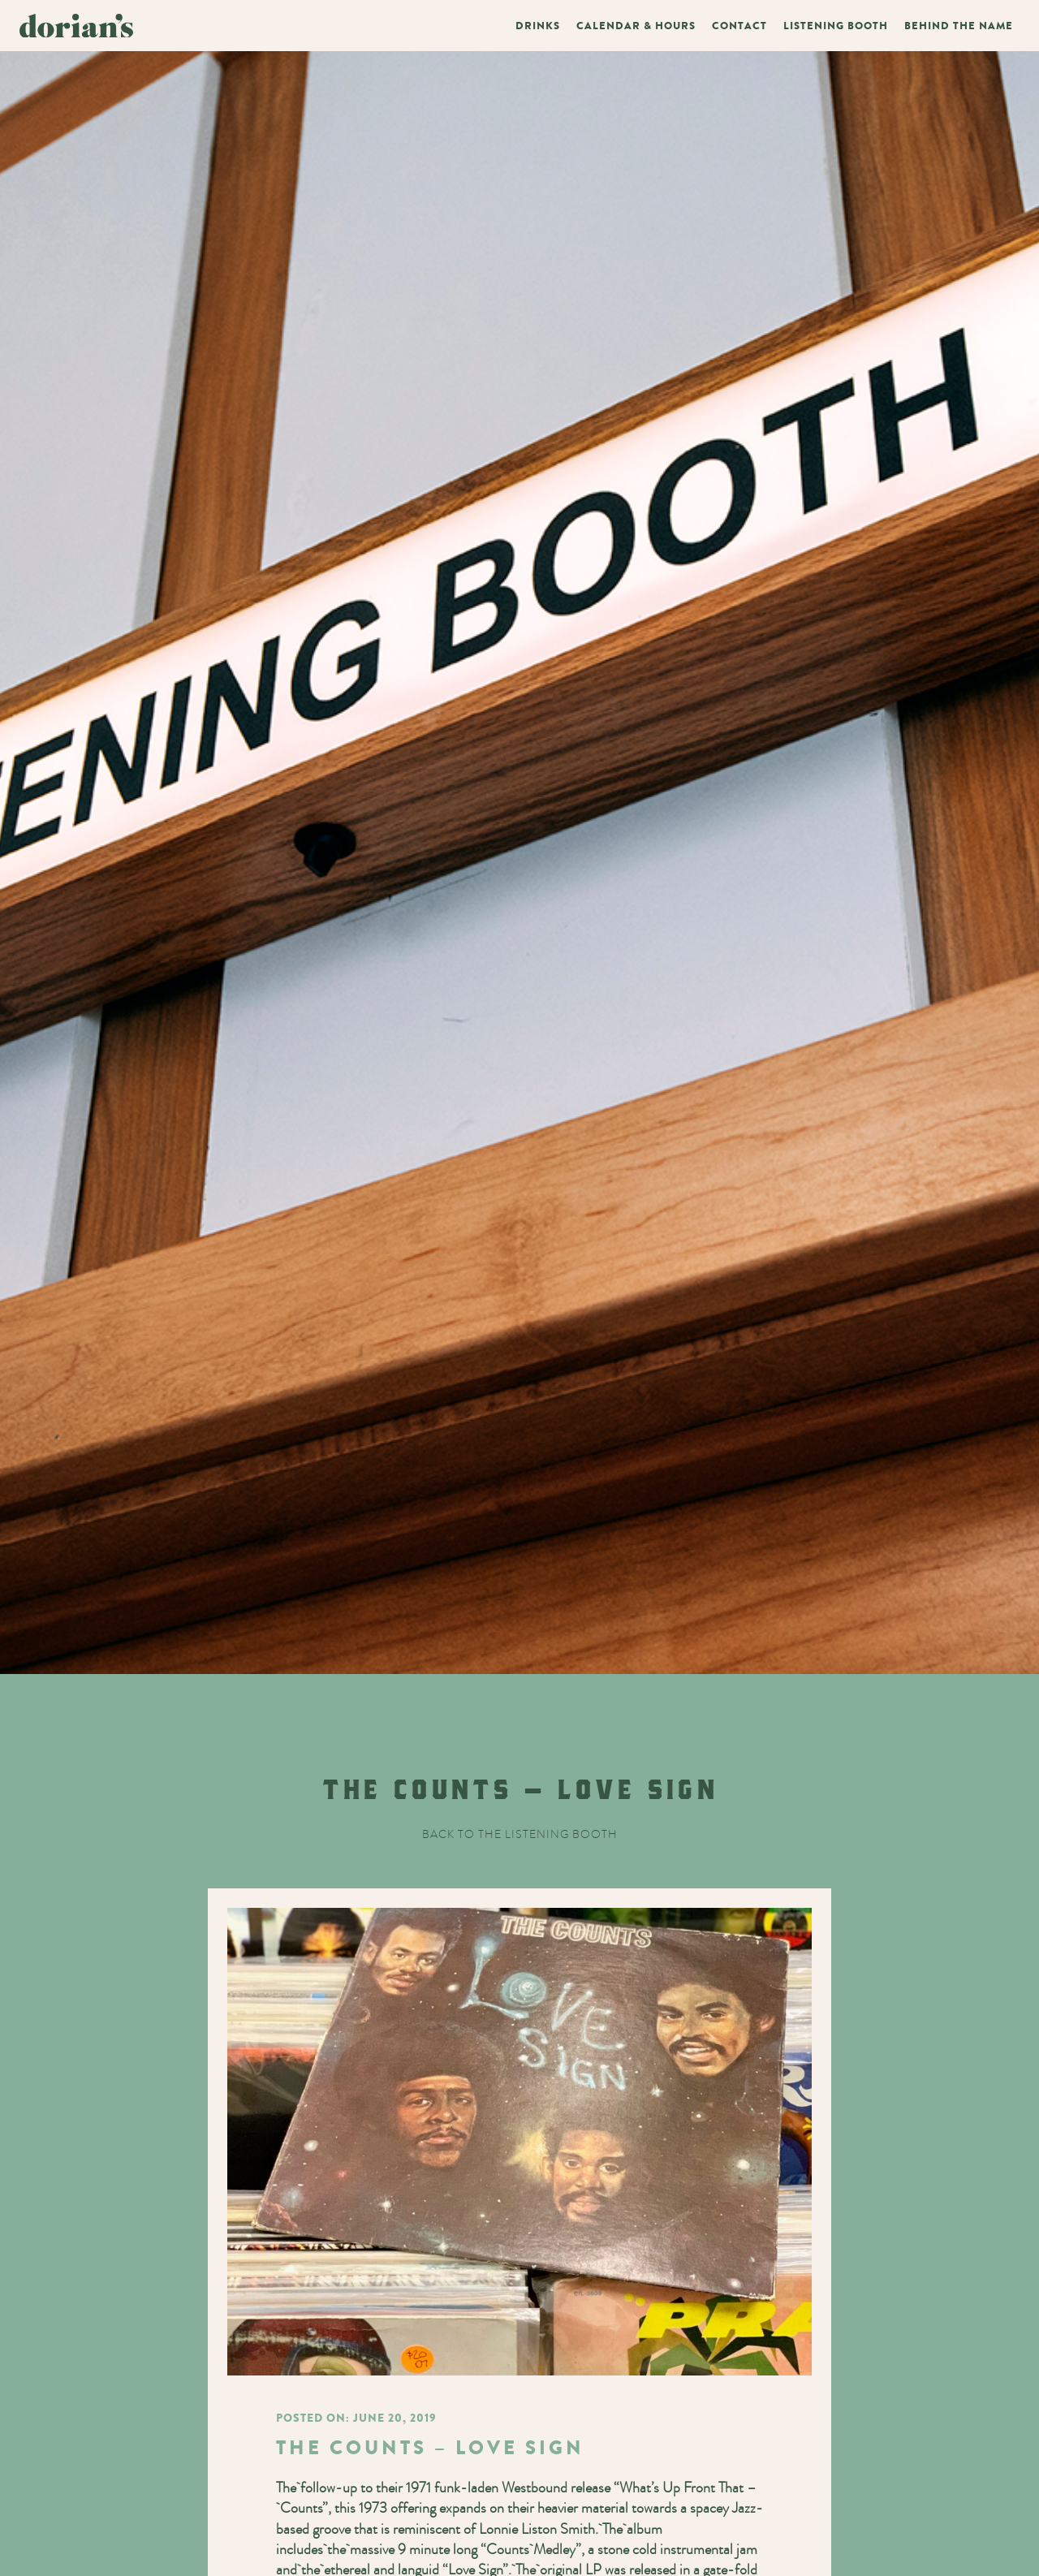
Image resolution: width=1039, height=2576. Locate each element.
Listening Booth (835, 25)
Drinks (537, 25)
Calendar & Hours (636, 25)
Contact (739, 25)
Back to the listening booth (520, 1834)
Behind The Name (958, 25)
